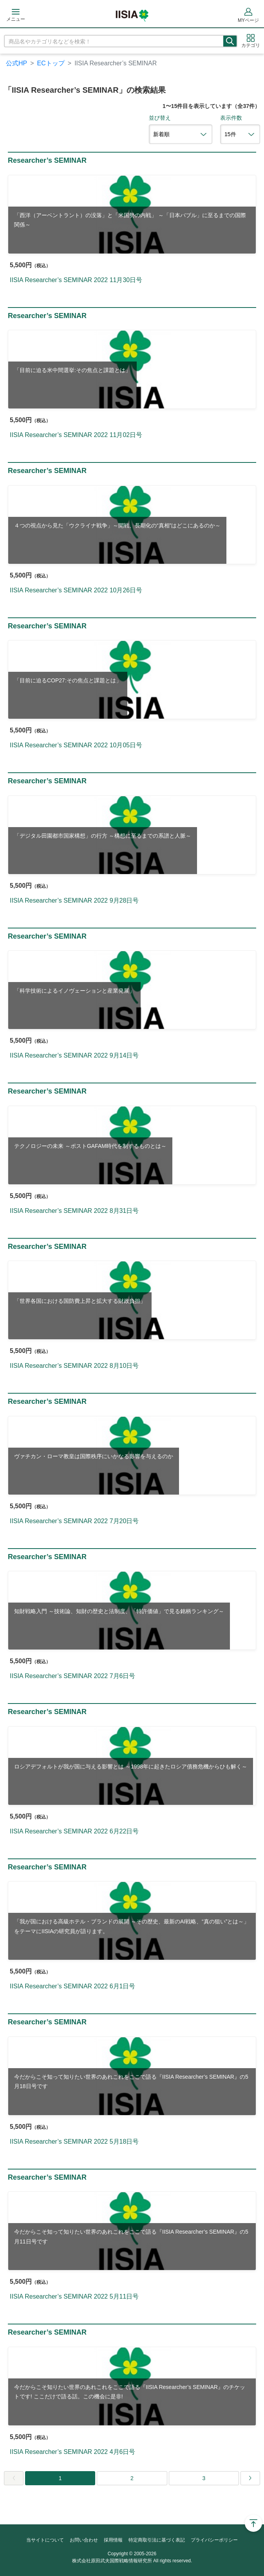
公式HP (16, 63)
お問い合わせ (84, 2540)
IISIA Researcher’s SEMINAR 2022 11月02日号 (76, 435)
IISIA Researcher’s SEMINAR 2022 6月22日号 (74, 1831)
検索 (230, 41)
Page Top (253, 2523)
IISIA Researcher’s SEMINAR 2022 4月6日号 (72, 2451)
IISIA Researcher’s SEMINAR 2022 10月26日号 (76, 590)
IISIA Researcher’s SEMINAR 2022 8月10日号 (74, 1365)
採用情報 (113, 2540)
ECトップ (51, 63)
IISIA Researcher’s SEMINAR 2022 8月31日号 (74, 1210)
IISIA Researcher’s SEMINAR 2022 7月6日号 (72, 1676)
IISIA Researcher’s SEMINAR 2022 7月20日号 (74, 1521)
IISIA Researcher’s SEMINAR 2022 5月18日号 (74, 2141)
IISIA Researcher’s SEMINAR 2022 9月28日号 (74, 900)
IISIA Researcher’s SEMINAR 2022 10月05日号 (76, 745)
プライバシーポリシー (214, 2540)
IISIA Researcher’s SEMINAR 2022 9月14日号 (74, 1055)
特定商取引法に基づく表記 (156, 2540)
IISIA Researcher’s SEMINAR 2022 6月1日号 (72, 1986)
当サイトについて (45, 2540)
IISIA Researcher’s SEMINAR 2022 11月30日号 (76, 280)
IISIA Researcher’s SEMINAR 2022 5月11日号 (74, 2296)
